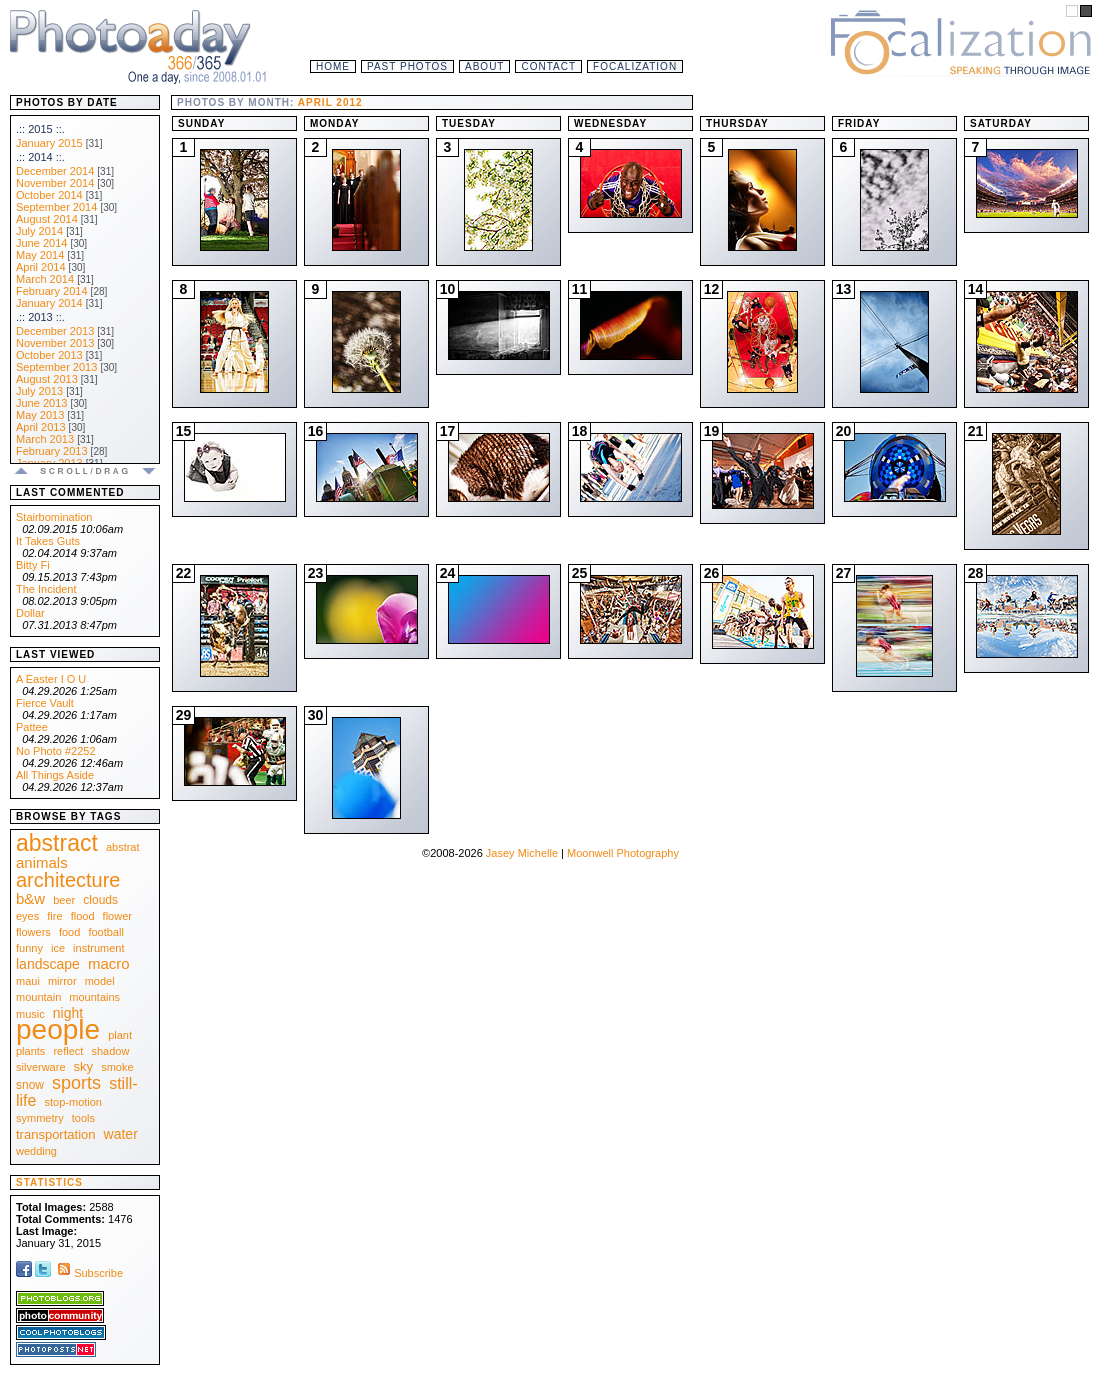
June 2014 (41, 243)
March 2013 (45, 439)
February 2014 (52, 291)
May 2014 (40, 255)
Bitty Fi (33, 565)
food (69, 932)
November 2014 (55, 183)
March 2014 (45, 279)
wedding (36, 1151)
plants (30, 1051)
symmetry (40, 1118)
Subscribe (88, 1273)
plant (120, 1035)
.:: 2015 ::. (40, 129)
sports (76, 1083)
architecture (68, 880)
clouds (100, 900)
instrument (98, 948)
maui (28, 981)
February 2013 (52, 451)
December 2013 (55, 331)
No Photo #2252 (56, 751)
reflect (68, 1051)
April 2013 (41, 427)
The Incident (46, 589)
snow (30, 1085)
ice (58, 948)
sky (84, 1066)
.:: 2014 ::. (40, 157)
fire (54, 916)
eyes (27, 916)
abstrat (123, 847)
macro (109, 963)
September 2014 (56, 207)
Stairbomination (54, 517)
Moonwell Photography (623, 853)
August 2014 (47, 219)
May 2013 (40, 415)
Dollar (30, 613)
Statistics (49, 1182)
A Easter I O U (51, 679)
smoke (117, 1067)
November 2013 (55, 343)
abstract (57, 843)
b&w (30, 898)
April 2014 (41, 267)
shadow (110, 1051)
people (58, 1029)
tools (83, 1118)
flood (83, 916)
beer (64, 900)
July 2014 (39, 231)
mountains (94, 997)
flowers (33, 932)
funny (29, 948)
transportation (56, 1134)
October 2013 (49, 355)
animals (42, 862)
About (484, 66)
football (105, 932)
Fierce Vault (45, 703)
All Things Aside (55, 775)
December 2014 (55, 171)
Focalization (635, 66)
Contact (548, 66)
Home (333, 66)
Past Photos (407, 66)
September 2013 (56, 367)
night (68, 1013)
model (100, 981)
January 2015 (49, 143)
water (121, 1134)
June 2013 (41, 403)
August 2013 (47, 379)
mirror (62, 981)
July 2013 (39, 391)
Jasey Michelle (522, 853)
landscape (48, 964)
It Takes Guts (48, 541)
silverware (41, 1067)
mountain (38, 997)
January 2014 (49, 303)
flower (117, 916)
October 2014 (49, 195)
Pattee (32, 727)
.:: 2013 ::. (40, 317)
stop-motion (73, 1102)
